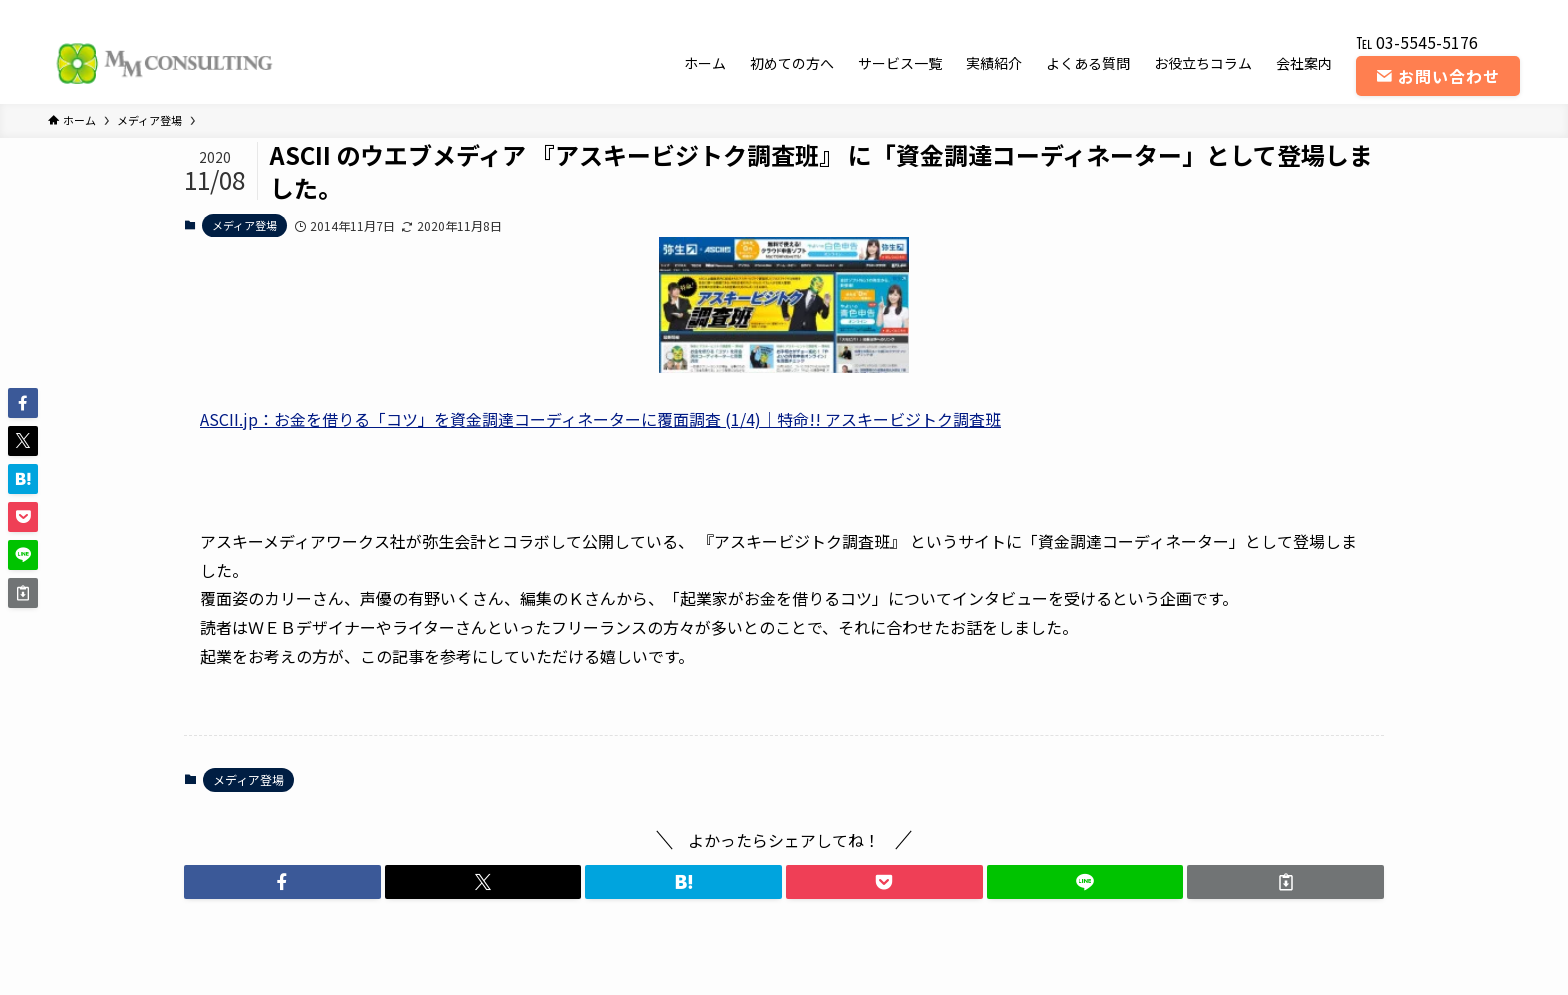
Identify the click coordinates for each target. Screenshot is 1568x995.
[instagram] (1429, 11)
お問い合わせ (1438, 76)
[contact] (1507, 11)
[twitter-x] (1403, 11)
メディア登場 (244, 225)
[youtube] (1455, 11)
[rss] (1481, 11)
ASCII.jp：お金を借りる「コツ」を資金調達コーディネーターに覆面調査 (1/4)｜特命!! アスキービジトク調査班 (600, 419)
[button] (282, 882)
